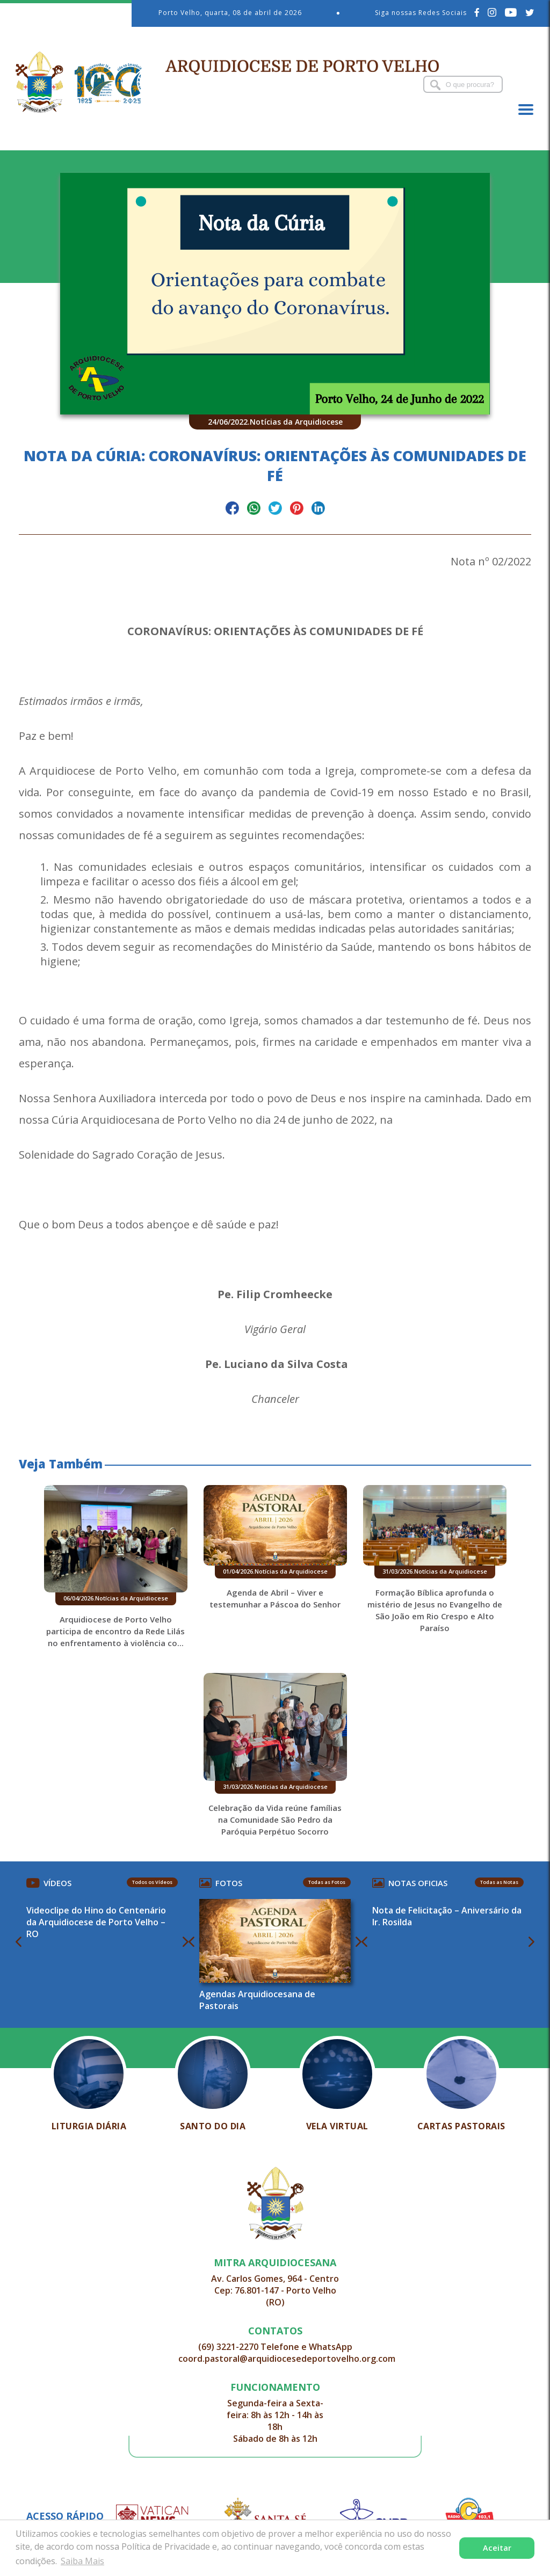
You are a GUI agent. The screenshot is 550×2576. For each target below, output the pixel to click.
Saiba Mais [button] (82, 2561)
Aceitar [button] (497, 2548)
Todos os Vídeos (153, 1882)
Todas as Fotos (326, 1882)
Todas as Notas (498, 1882)
